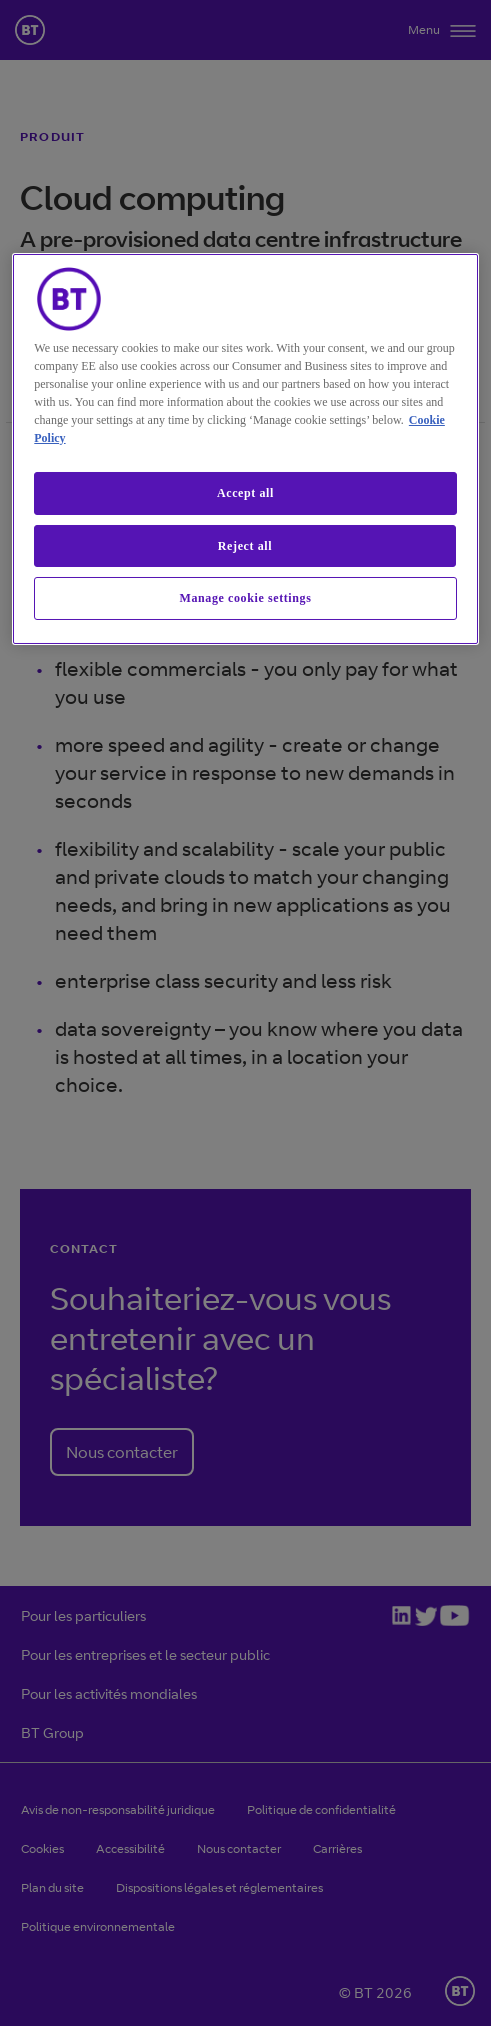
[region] (245, 449)
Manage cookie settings (246, 598)
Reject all (245, 546)
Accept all (245, 493)
